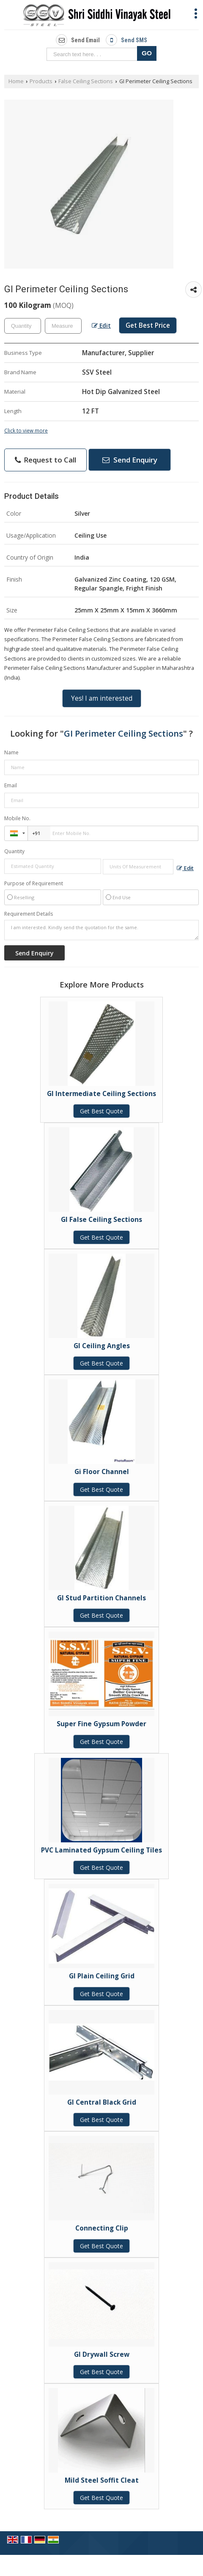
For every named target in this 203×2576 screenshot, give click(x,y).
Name (11, 752)
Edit (101, 325)
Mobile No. (17, 818)
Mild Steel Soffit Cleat (102, 2480)
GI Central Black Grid (101, 2102)
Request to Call (45, 460)
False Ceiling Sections (85, 81)
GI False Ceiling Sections (101, 1219)
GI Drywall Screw (101, 2354)
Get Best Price (148, 325)
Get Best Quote (101, 1111)
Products (41, 81)
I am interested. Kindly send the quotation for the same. (101, 930)
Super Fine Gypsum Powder (101, 1723)
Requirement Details (28, 914)
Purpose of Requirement (33, 884)
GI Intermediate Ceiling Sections (101, 1093)
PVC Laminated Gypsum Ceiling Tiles (101, 1850)
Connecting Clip (101, 2228)
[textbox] (63, 326)
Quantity (14, 851)
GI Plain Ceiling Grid (101, 1976)
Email (10, 785)
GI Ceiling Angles (102, 1345)
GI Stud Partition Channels (101, 1598)
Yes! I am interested (101, 698)
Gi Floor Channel (101, 1471)
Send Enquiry (129, 460)
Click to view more (26, 430)
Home (16, 81)
